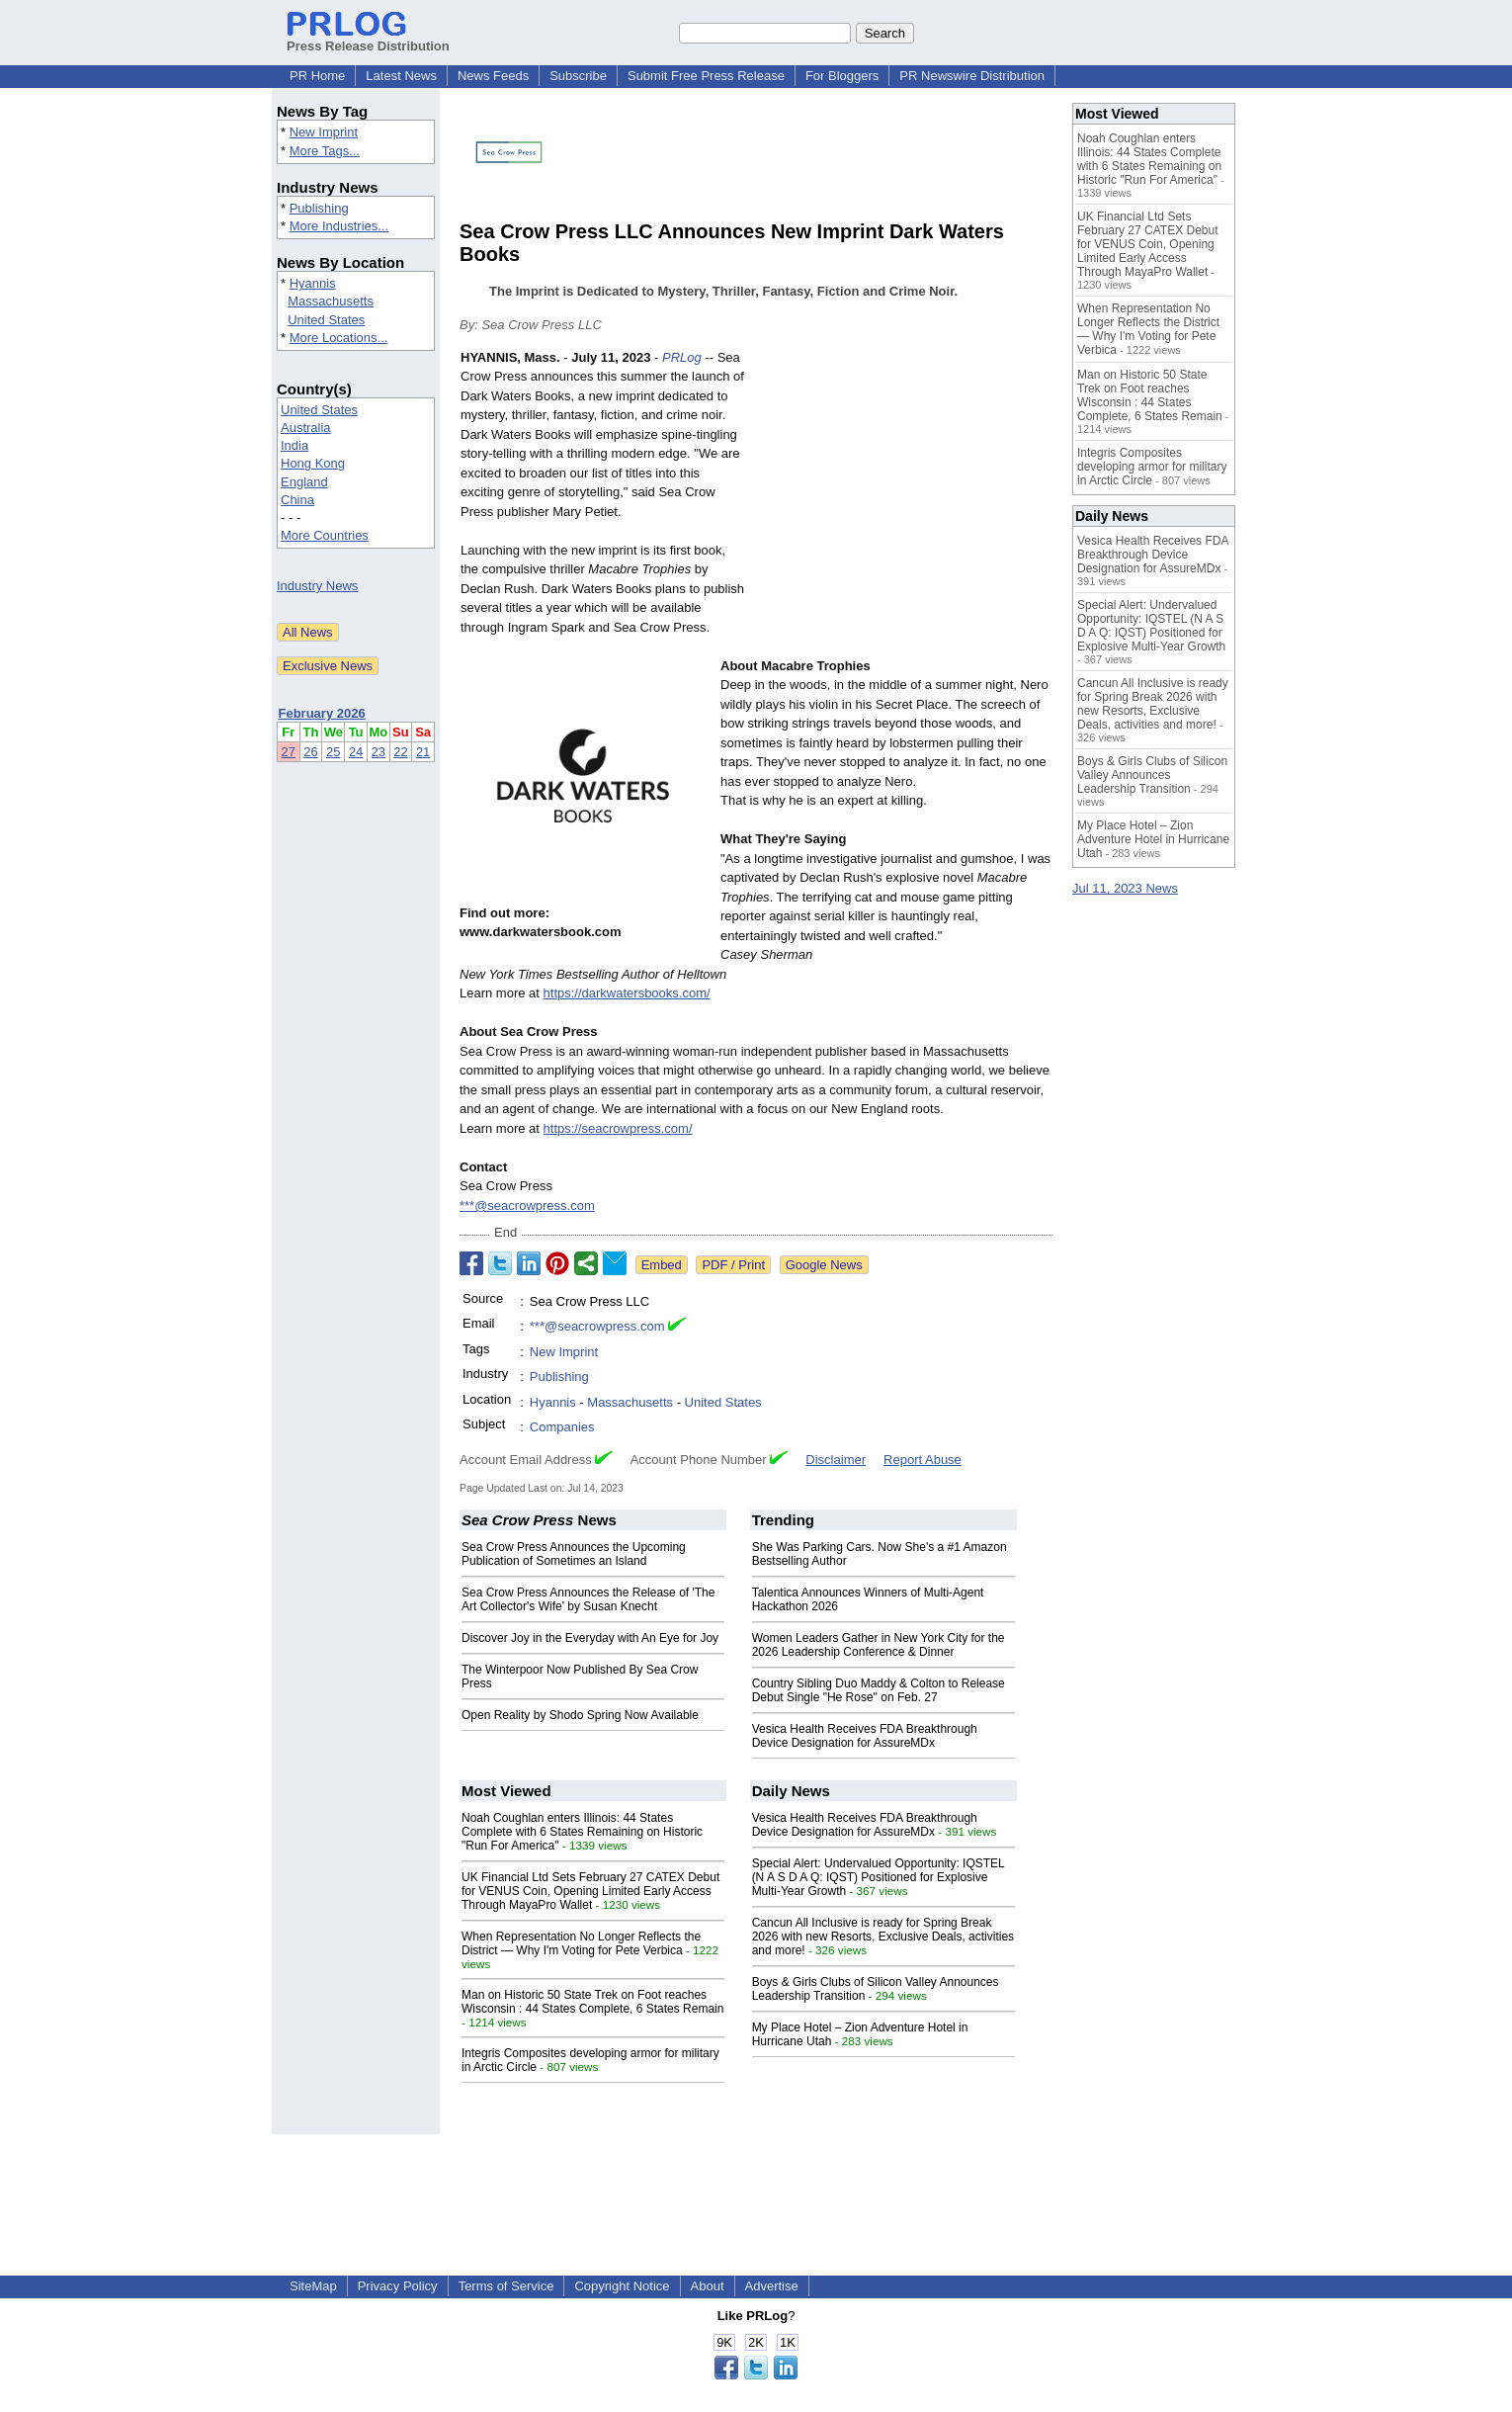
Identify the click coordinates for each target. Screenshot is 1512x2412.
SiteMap (313, 2286)
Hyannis (313, 283)
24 (356, 751)
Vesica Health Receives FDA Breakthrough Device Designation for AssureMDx (864, 1736)
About (707, 2286)
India (294, 445)
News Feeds (493, 75)
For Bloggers (842, 75)
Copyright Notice (621, 2286)
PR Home (317, 75)
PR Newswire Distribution (972, 75)
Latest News (401, 75)
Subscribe (578, 75)
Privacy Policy (398, 2286)
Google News (824, 1264)
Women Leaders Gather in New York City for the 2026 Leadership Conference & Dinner (878, 1645)
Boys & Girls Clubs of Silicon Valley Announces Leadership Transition (1152, 775)
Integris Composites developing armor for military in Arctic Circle (1151, 466)
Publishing (319, 208)
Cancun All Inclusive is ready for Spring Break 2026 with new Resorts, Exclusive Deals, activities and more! (883, 1936)
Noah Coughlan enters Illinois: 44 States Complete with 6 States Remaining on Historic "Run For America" (582, 1831)
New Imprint (324, 132)
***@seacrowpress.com (527, 1205)
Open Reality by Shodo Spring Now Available (580, 1715)
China (297, 499)
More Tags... (325, 150)
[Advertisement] (904, 493)
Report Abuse (922, 1459)
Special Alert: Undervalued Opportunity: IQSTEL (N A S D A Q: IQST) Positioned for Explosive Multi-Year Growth (878, 1877)
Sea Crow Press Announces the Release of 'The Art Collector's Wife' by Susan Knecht (588, 1599)
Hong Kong (313, 463)
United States (326, 319)
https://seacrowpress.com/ (618, 1128)
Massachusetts (331, 301)
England (304, 481)
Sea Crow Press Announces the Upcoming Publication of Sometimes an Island (574, 1554)
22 (400, 751)
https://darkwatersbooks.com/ (627, 993)
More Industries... (339, 225)
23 (378, 751)
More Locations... (339, 337)
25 (333, 751)
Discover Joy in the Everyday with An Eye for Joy (590, 1638)
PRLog (682, 357)
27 (288, 751)
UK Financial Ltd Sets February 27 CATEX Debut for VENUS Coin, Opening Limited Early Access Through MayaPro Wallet (590, 1891)
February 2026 (322, 713)
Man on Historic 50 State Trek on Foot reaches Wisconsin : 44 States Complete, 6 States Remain (592, 2002)
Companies (562, 1427)
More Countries (325, 535)
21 (423, 751)
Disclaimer (835, 1459)
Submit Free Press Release (706, 75)
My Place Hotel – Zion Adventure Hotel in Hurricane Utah (1153, 839)
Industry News (317, 585)
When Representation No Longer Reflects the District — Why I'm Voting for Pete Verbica (581, 1943)
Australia (306, 427)
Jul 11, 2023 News (1125, 888)
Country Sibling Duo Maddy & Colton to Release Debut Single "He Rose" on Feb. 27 (878, 1690)
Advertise (771, 2286)
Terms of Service (506, 2286)
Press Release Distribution (368, 38)
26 (310, 751)
